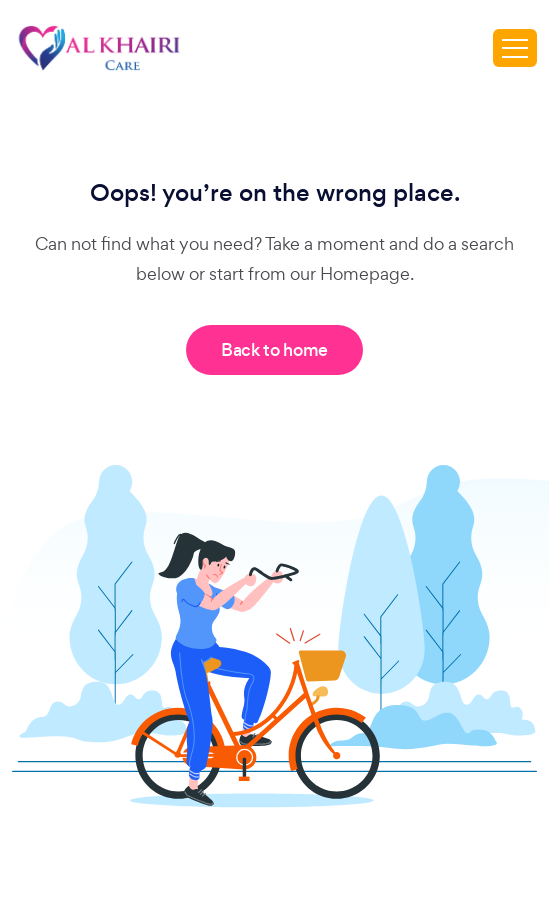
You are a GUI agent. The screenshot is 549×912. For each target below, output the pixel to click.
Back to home (274, 350)
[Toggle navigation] (515, 48)
